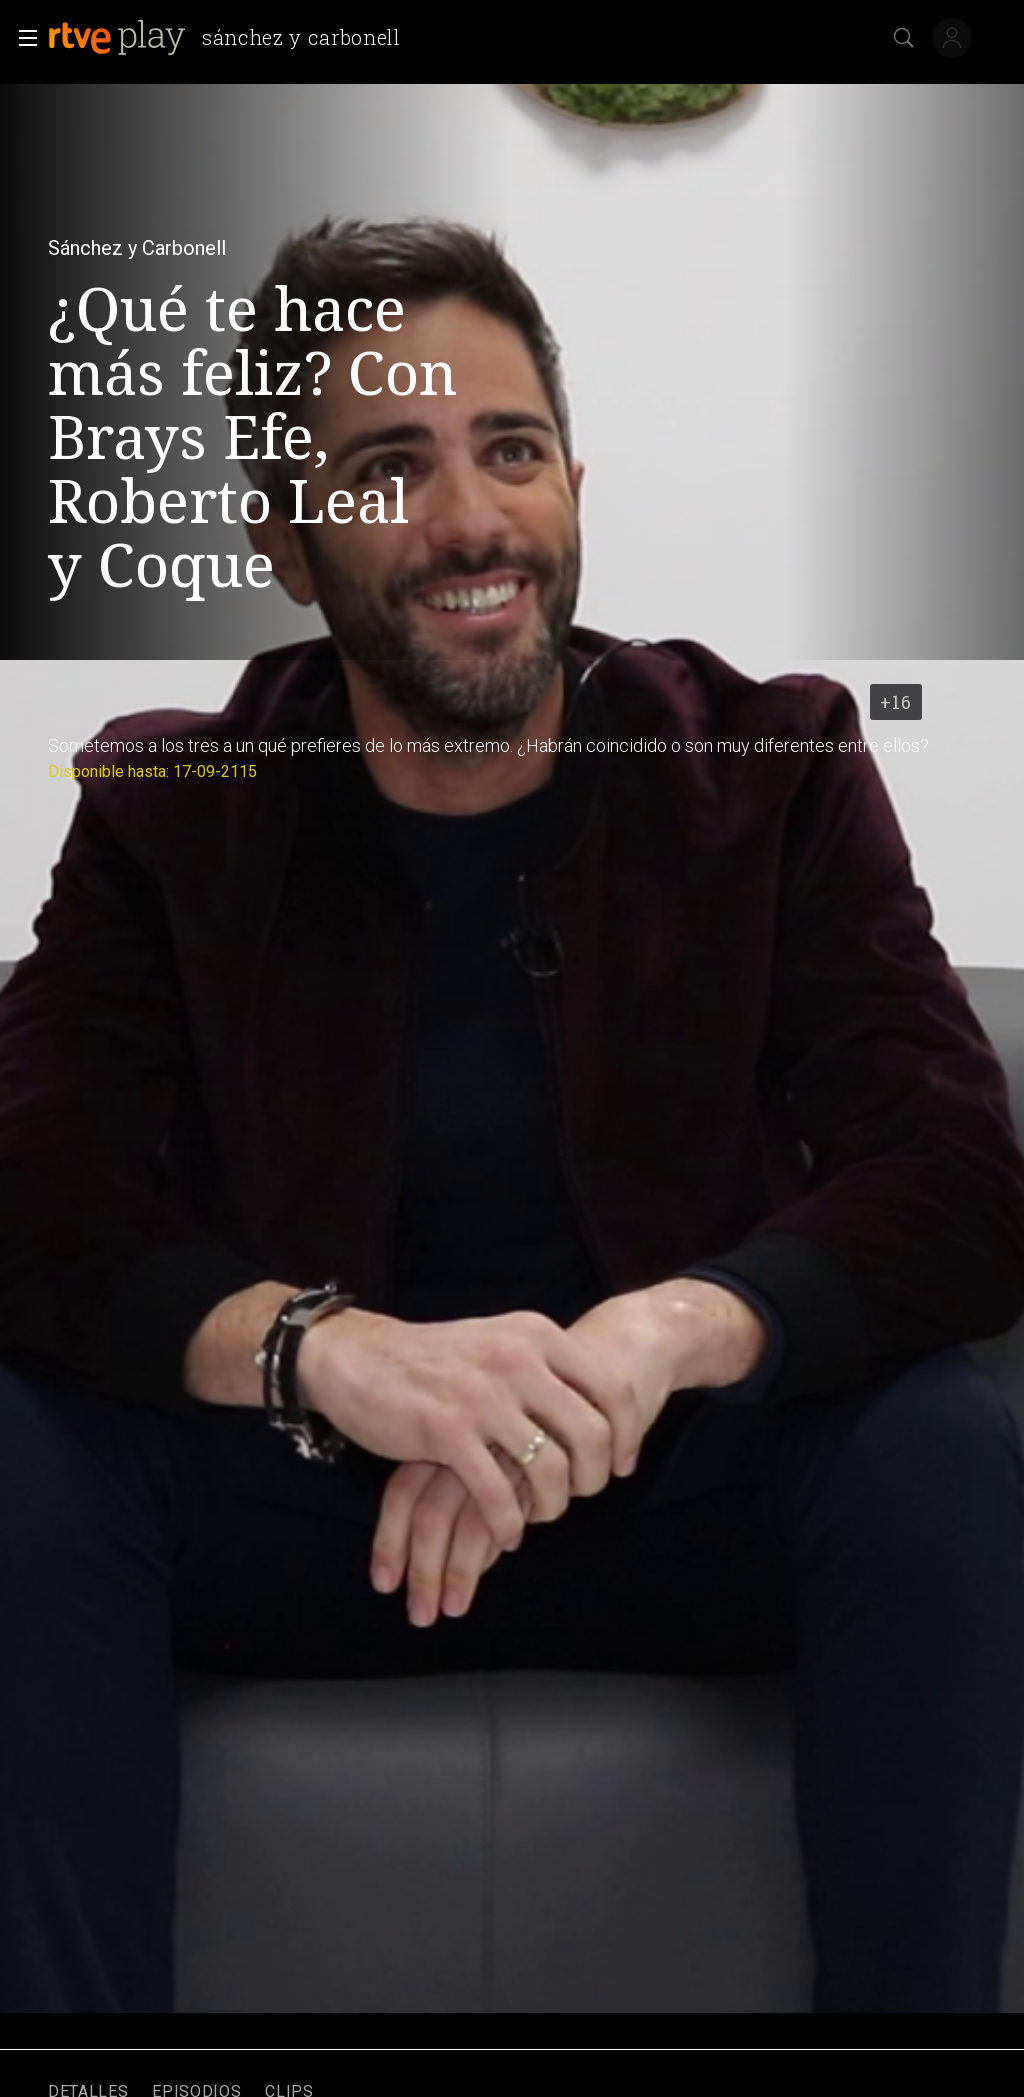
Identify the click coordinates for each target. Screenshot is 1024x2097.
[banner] (232, 38)
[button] (22, 38)
